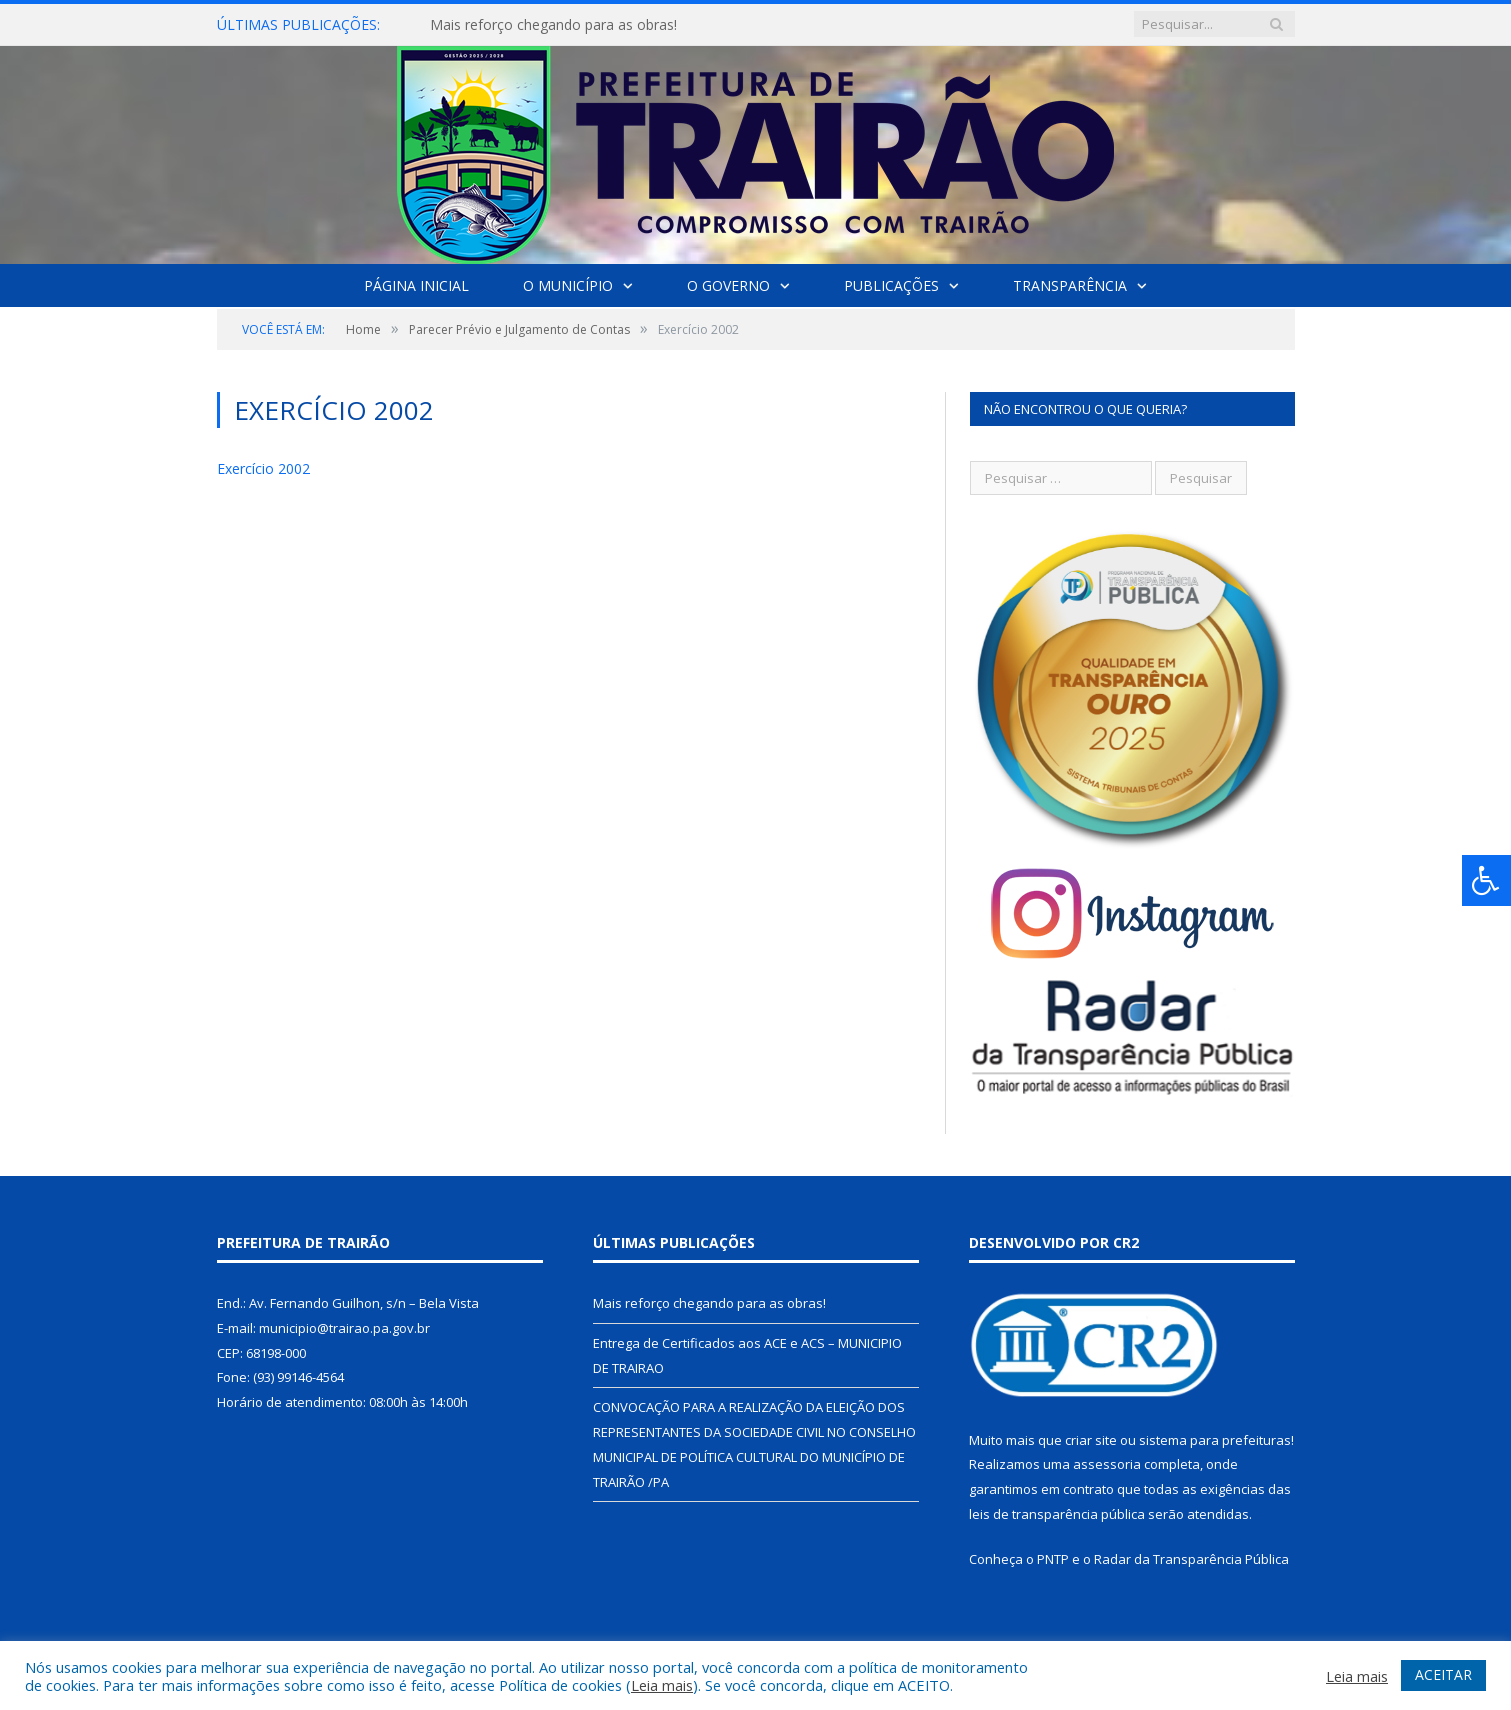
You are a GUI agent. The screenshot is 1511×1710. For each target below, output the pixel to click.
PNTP (1053, 1559)
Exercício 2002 (263, 468)
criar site (1091, 1440)
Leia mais (662, 1685)
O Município (568, 285)
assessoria (1107, 1464)
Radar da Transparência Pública (1191, 1559)
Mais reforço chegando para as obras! (553, 25)
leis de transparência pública (1057, 1514)
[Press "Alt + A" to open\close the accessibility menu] (1486, 880)
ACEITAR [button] (1443, 1674)
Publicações (891, 285)
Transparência (1070, 285)
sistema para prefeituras (1215, 1440)
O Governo (728, 285)
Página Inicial (416, 285)
